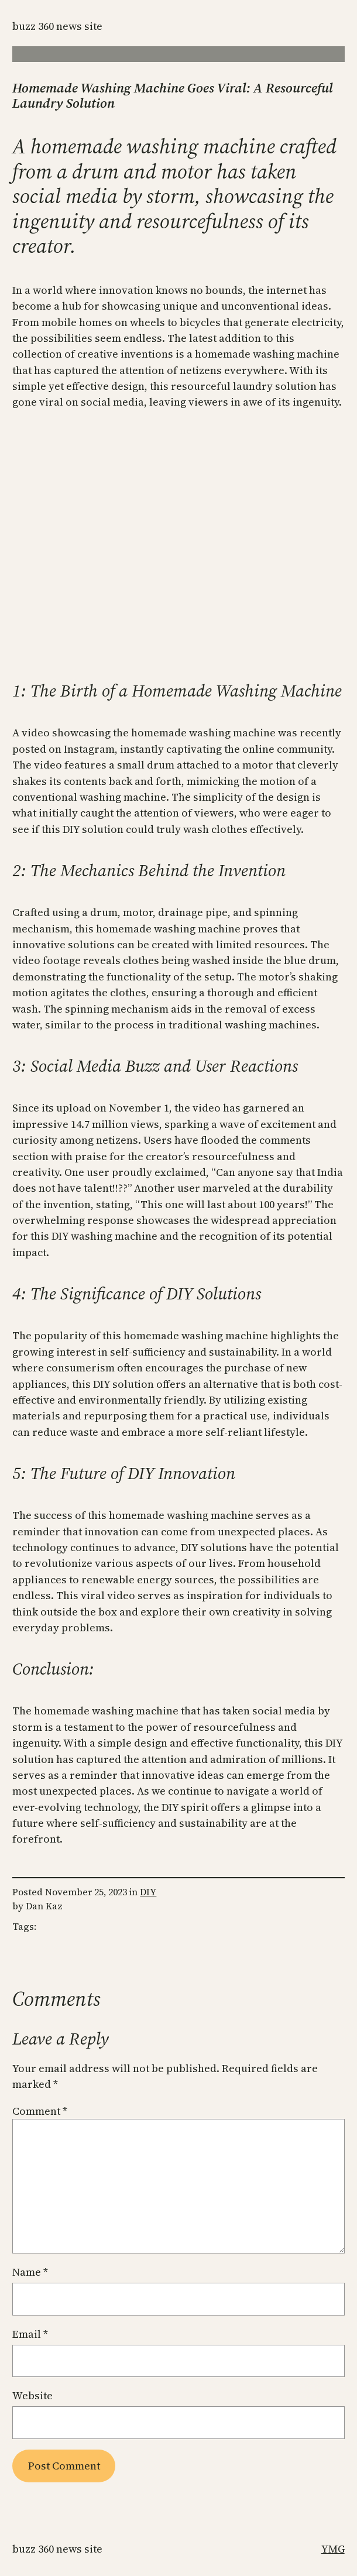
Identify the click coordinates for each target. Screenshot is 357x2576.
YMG (333, 2548)
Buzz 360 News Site (57, 26)
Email (30, 2334)
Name (30, 2272)
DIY (148, 1891)
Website (32, 2395)
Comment (39, 2111)
